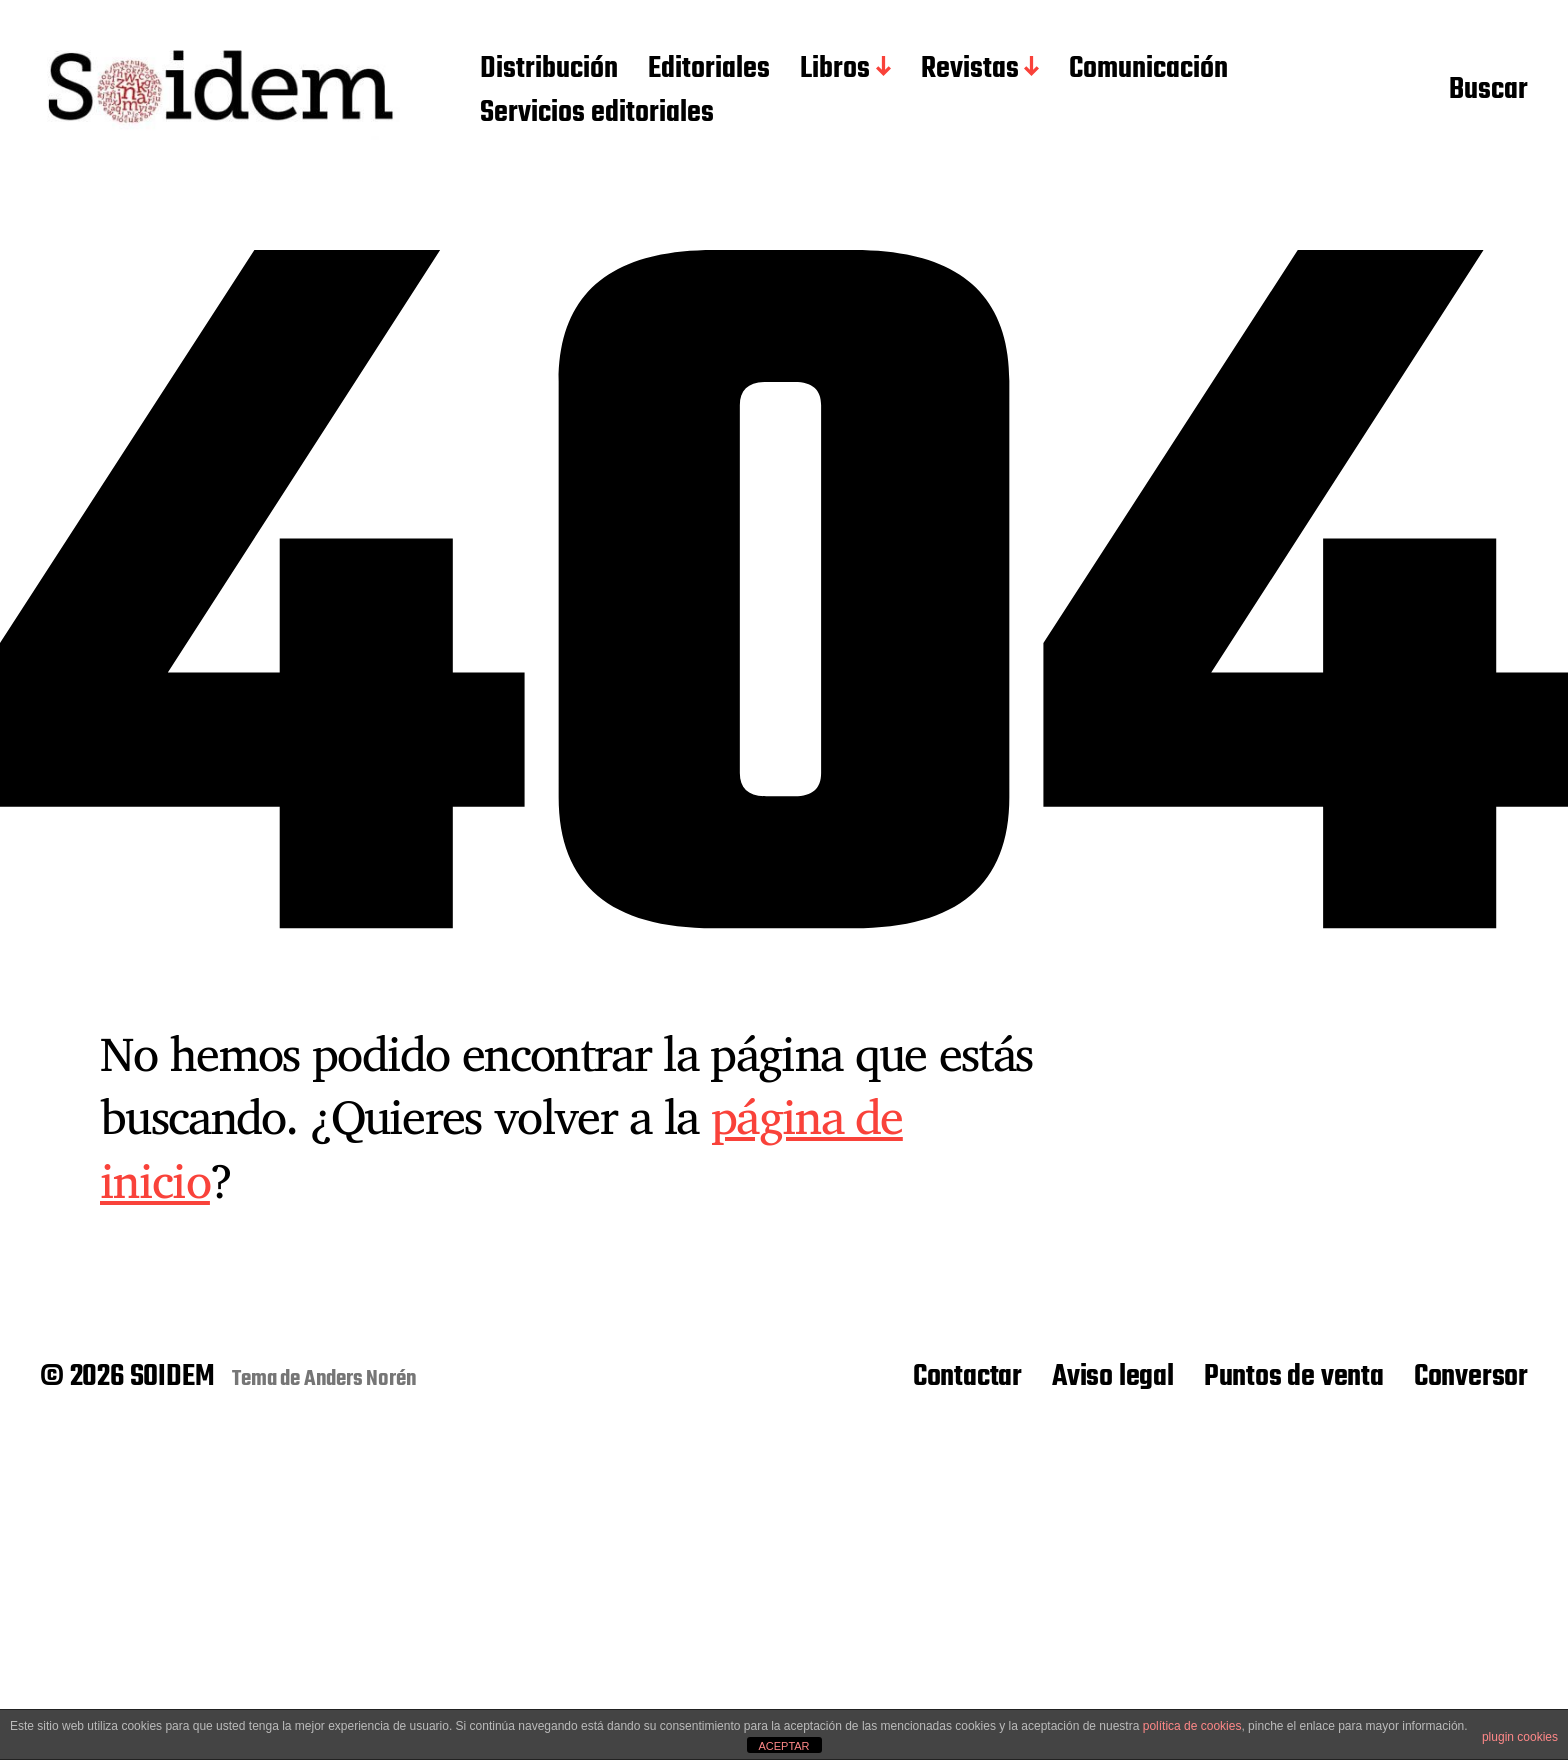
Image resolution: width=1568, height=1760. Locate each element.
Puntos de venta (1294, 1377)
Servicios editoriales (597, 114)
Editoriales (709, 70)
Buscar (1488, 91)
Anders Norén (360, 1379)
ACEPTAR (783, 1746)
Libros (835, 70)
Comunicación (1148, 70)
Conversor (1471, 1377)
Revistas (970, 70)
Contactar (967, 1377)
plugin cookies (1520, 1737)
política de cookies (1192, 1726)
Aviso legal (1113, 1377)
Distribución (549, 70)
